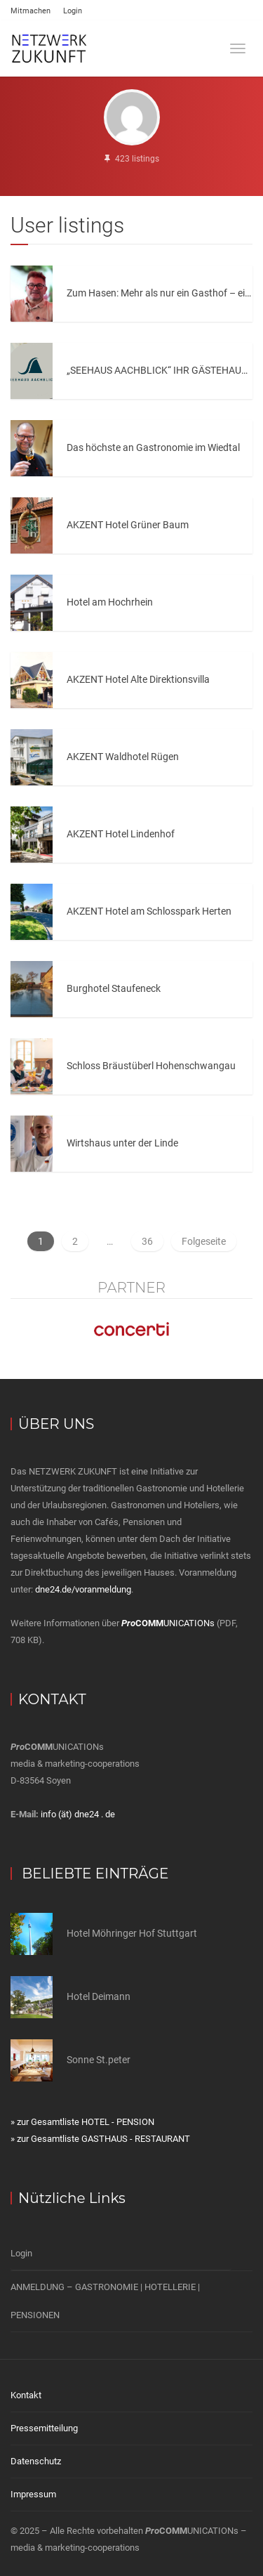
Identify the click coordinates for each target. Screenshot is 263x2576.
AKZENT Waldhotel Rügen (123, 756)
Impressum (33, 2494)
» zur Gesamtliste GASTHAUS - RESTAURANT (100, 2138)
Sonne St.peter (98, 2059)
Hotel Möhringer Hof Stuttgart (132, 1933)
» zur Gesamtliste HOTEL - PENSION (82, 2122)
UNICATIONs (168, 1623)
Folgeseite (204, 1241)
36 (147, 1241)
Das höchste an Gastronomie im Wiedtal (153, 447)
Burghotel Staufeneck (114, 988)
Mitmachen (30, 10)
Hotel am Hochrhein (110, 602)
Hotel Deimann (98, 1996)
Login (72, 10)
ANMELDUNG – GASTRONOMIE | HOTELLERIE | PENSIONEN (105, 2301)
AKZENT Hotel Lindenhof (121, 833)
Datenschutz (36, 2461)
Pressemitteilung (44, 2428)
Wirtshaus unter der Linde (122, 1143)
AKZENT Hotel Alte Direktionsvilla (138, 679)
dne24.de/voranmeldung (83, 1589)
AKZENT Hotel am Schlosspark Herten (149, 911)
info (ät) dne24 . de (78, 1814)
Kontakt (26, 2395)
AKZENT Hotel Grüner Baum (128, 524)
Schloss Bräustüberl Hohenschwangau (151, 1065)
